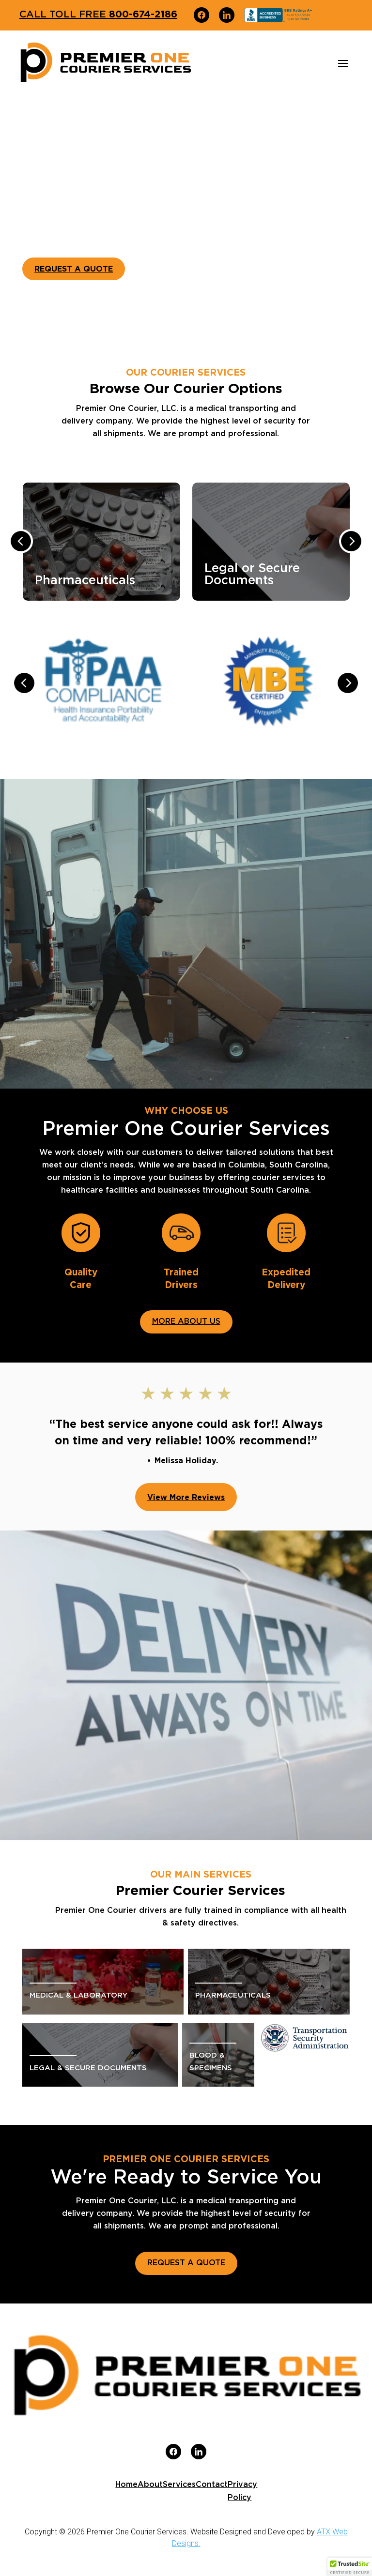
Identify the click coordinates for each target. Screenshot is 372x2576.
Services (179, 2484)
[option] (113, 544)
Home (126, 2484)
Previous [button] (21, 541)
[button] (349, 2567)
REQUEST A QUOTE (73, 268)
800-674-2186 (98, 13)
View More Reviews (186, 1497)
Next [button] (351, 541)
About (150, 2484)
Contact (212, 2484)
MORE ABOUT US (186, 1321)
